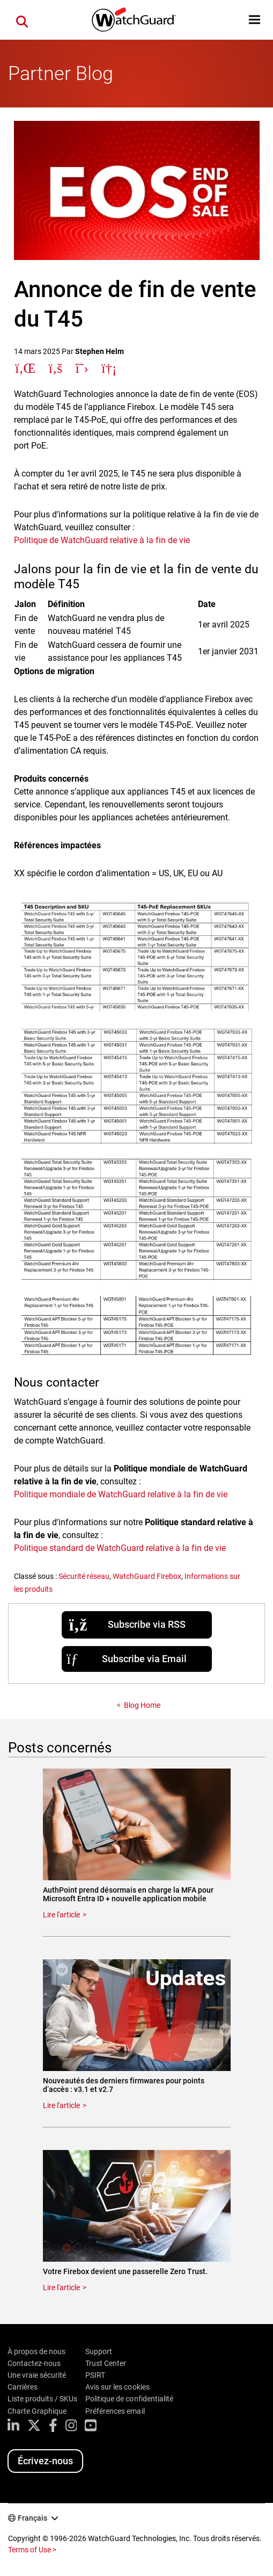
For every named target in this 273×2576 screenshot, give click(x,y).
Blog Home (142, 1705)
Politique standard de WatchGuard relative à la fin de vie (120, 1548)
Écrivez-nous (45, 2460)
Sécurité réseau (83, 1576)
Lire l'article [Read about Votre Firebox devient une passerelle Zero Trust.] (61, 2287)
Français (32, 2518)
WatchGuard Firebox (147, 1576)
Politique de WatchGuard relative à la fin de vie (102, 540)
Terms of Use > (32, 2549)
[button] (254, 19)
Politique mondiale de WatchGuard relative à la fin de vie (121, 1494)
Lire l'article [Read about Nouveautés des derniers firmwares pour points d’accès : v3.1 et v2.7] (61, 2105)
